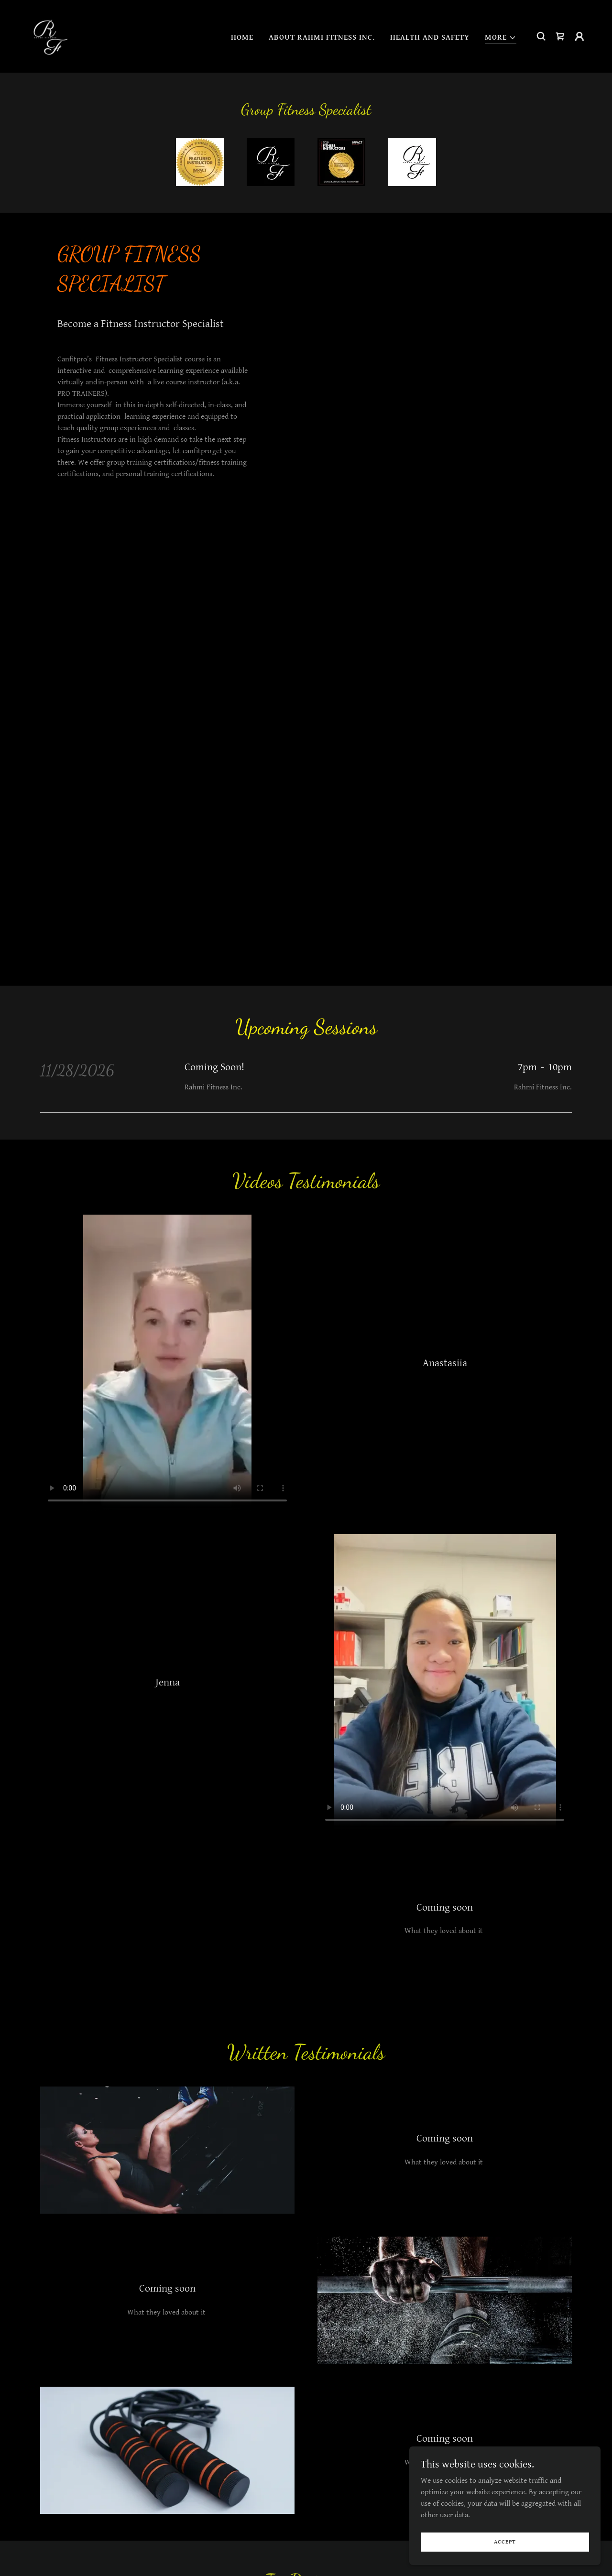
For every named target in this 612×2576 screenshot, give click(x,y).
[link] (48, 36)
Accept (505, 2542)
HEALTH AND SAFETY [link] (430, 37)
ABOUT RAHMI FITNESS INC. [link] (322, 37)
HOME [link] (242, 37)
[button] (500, 38)
